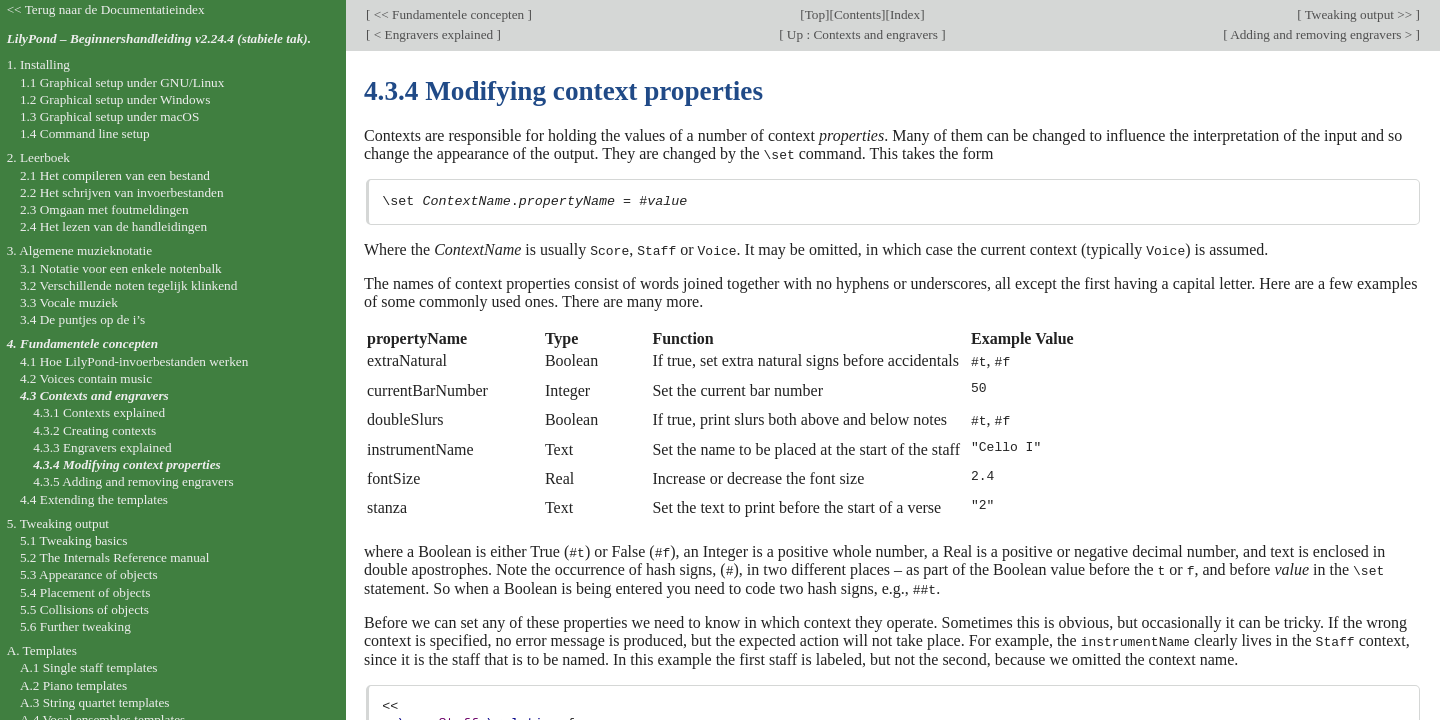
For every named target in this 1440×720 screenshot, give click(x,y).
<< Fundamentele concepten (448, 14)
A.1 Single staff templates (89, 667)
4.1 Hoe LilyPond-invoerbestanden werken (134, 361)
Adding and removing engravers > (1322, 34)
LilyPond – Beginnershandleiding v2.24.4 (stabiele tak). (159, 38)
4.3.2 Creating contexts (94, 430)
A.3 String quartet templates (95, 702)
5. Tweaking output (58, 523)
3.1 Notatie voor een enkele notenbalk (121, 268)
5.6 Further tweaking (75, 626)
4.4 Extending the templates (94, 499)
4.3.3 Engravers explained (102, 447)
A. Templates (42, 650)
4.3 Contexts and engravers (94, 395)
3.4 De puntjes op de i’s (82, 319)
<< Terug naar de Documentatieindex (106, 9)
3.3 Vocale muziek (69, 302)
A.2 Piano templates (73, 685)
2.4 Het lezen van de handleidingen (113, 226)
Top (815, 14)
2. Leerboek (38, 157)
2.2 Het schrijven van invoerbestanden (122, 192)
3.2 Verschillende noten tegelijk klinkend (128, 285)
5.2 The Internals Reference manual (114, 557)
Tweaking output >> (1359, 14)
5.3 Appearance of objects (89, 574)
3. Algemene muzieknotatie (80, 250)
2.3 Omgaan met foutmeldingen (104, 209)
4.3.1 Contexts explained (99, 412)
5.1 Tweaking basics (74, 540)
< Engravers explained (433, 34)
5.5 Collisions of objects (84, 609)
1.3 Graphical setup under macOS (109, 116)
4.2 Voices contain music (86, 378)
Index (905, 14)
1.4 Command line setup (85, 133)
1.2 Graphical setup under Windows (115, 99)
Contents (857, 14)
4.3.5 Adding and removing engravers (133, 481)
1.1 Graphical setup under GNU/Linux (122, 82)
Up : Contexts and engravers (863, 34)
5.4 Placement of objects (85, 592)
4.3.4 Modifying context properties (127, 464)
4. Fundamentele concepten (82, 343)
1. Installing (38, 64)
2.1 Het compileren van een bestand (115, 175)
